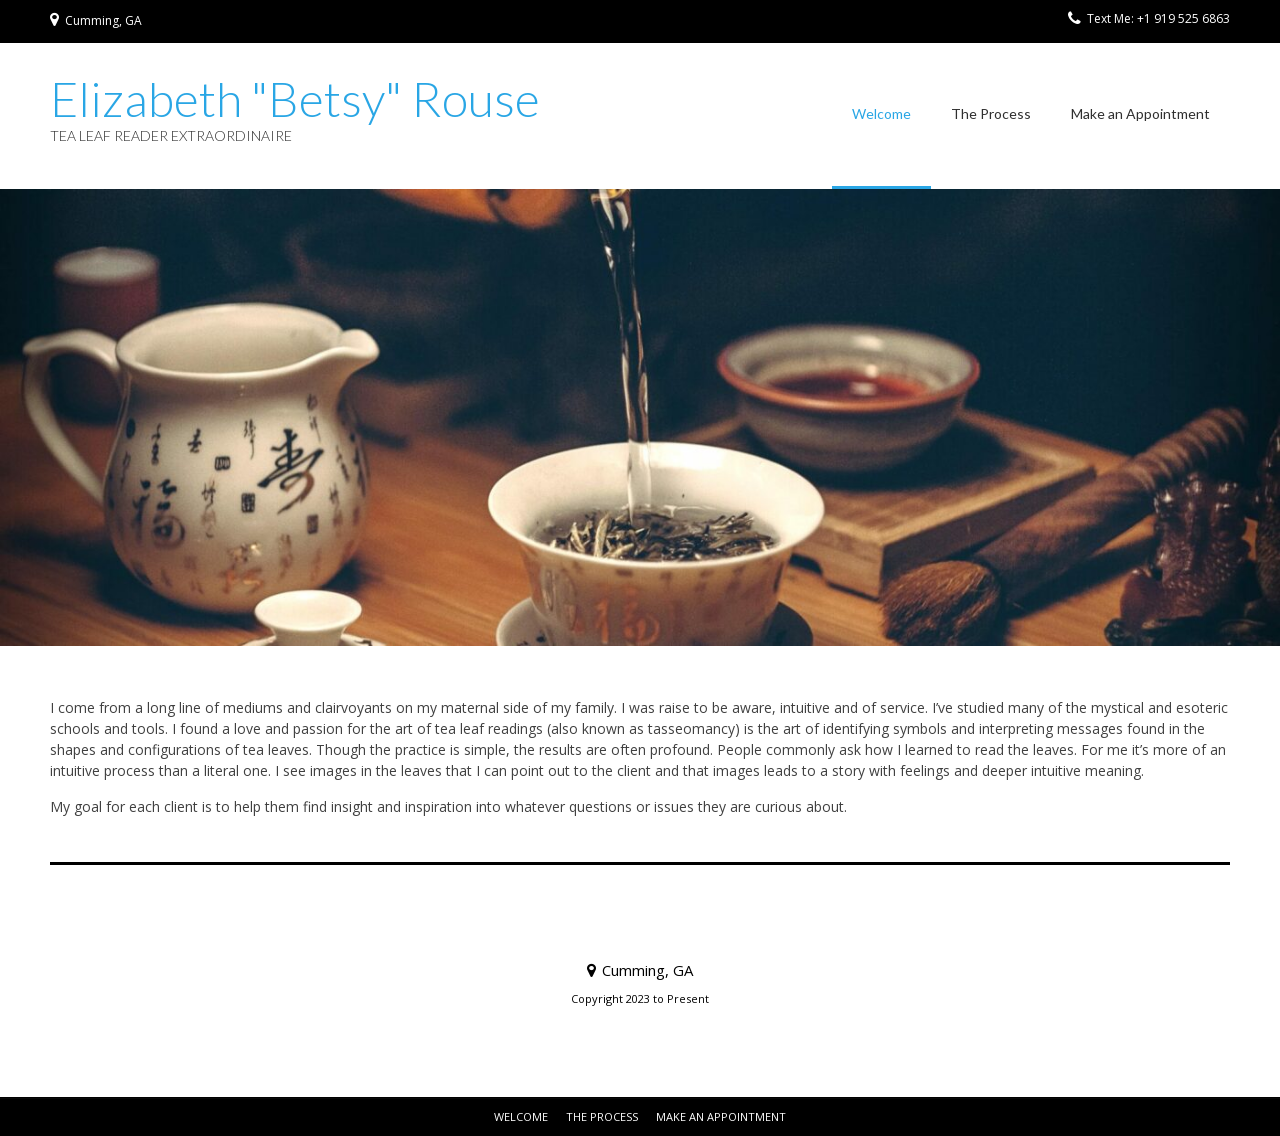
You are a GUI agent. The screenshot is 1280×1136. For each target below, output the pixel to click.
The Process (991, 113)
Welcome (881, 113)
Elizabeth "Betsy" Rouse (295, 99)
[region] (640, 417)
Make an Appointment (1140, 113)
